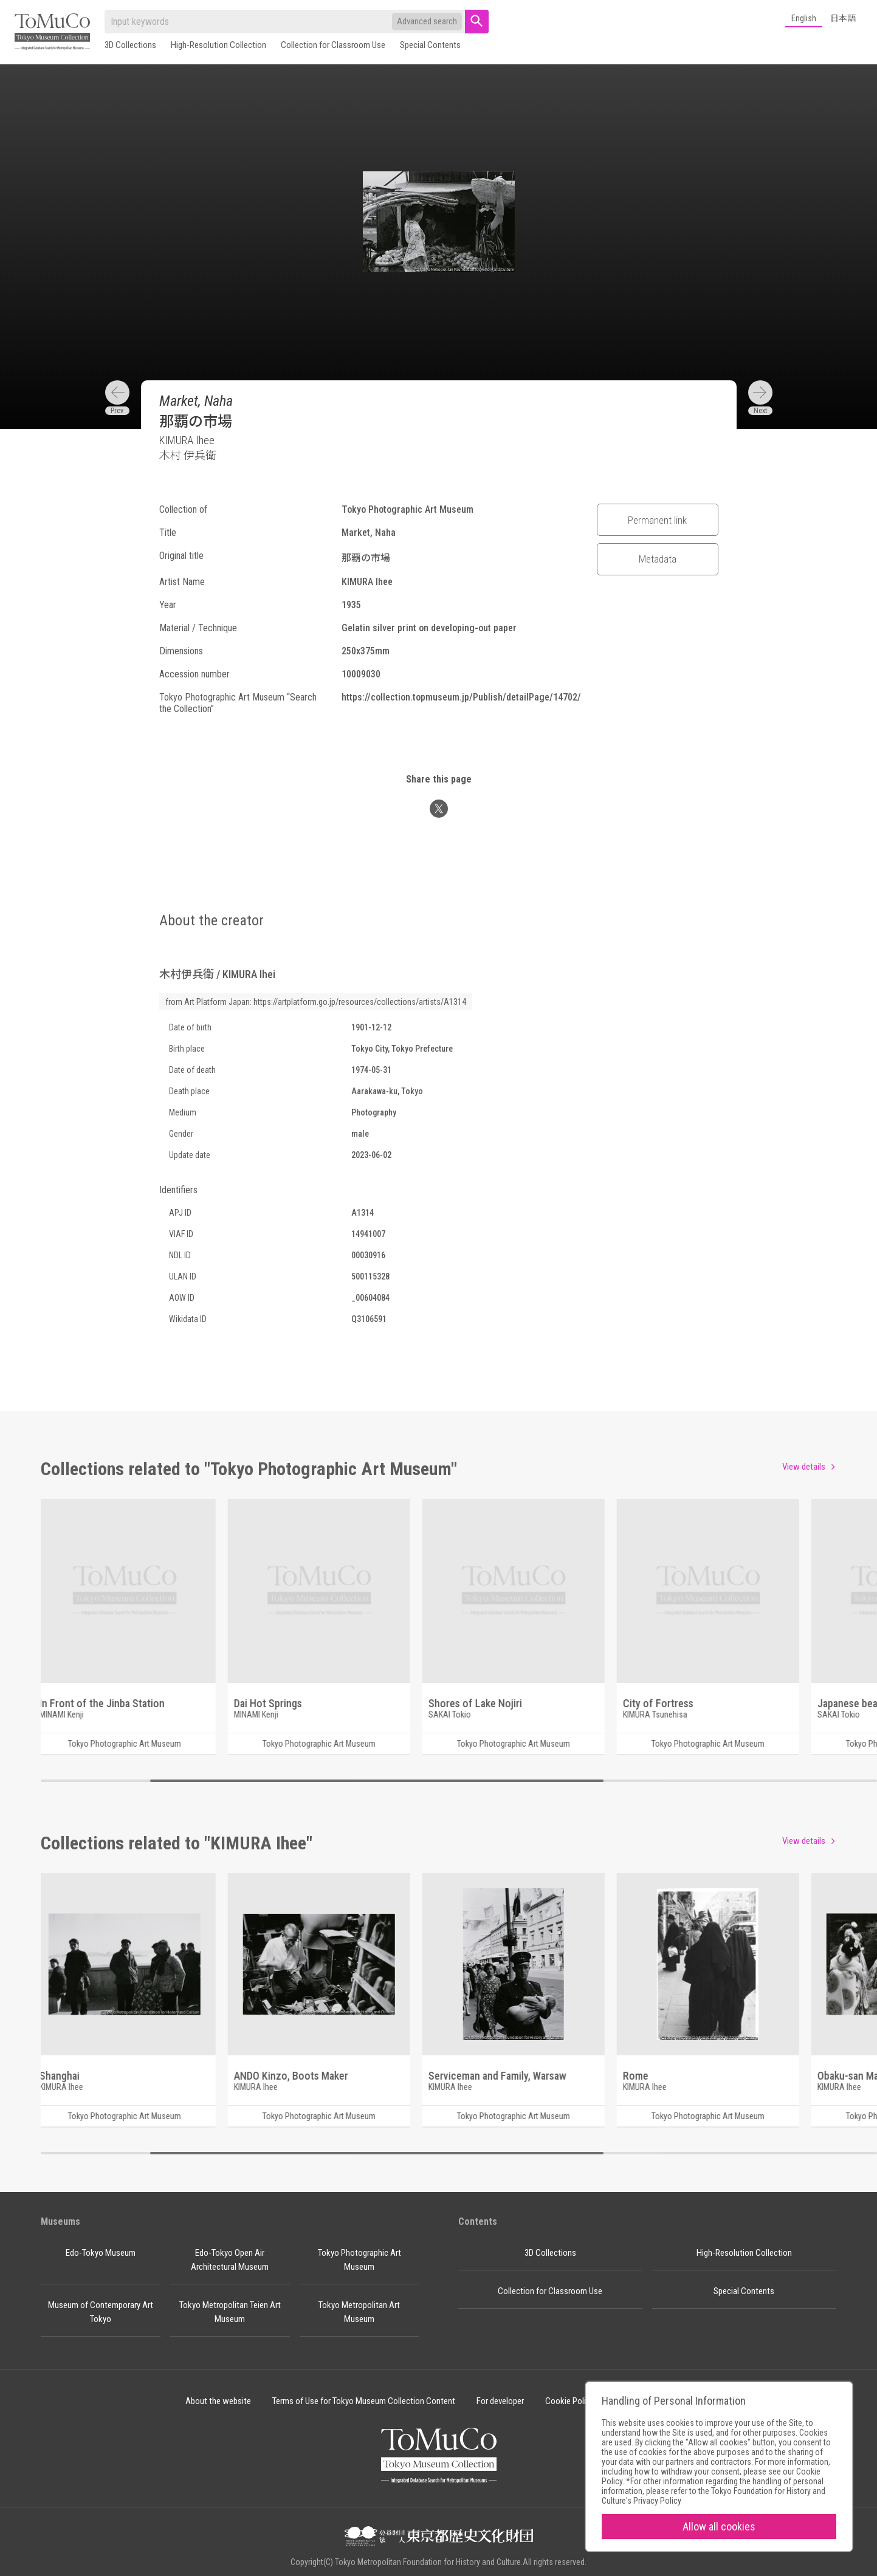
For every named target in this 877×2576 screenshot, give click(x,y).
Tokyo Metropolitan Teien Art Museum (230, 2312)
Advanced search (427, 21)
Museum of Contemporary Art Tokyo (100, 2312)
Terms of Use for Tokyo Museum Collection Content (363, 2401)
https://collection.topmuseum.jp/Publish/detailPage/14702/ (461, 697)
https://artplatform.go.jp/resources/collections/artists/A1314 (359, 1002)
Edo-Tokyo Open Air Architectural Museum (230, 2259)
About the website (218, 2401)
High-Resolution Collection (218, 44)
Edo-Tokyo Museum (101, 2252)
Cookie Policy (569, 2401)
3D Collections (130, 44)
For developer (500, 2401)
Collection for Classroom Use (333, 44)
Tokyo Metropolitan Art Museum (359, 2312)
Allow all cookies (719, 2526)
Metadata (657, 559)
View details (803, 1466)
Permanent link (657, 520)
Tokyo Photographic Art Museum (359, 2259)
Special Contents (430, 44)
